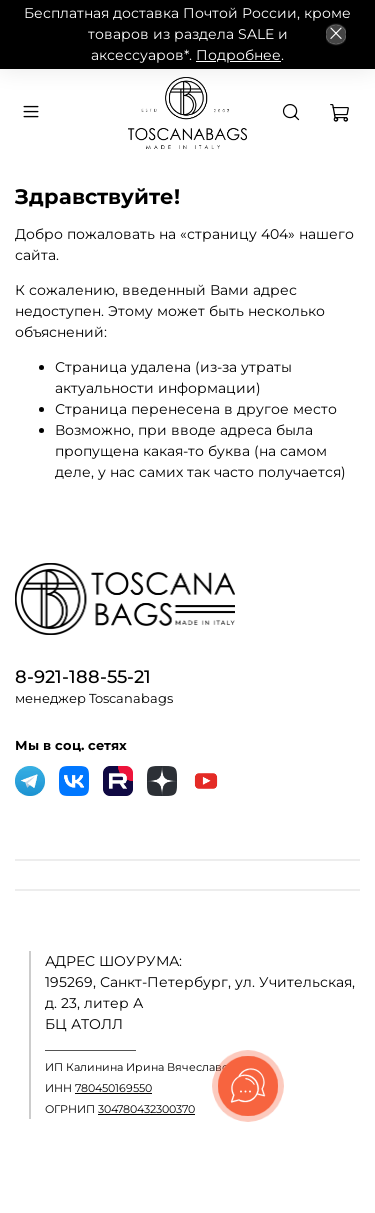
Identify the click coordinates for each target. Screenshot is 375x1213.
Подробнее (238, 55)
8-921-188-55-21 (83, 676)
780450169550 (113, 1088)
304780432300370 (146, 1109)
